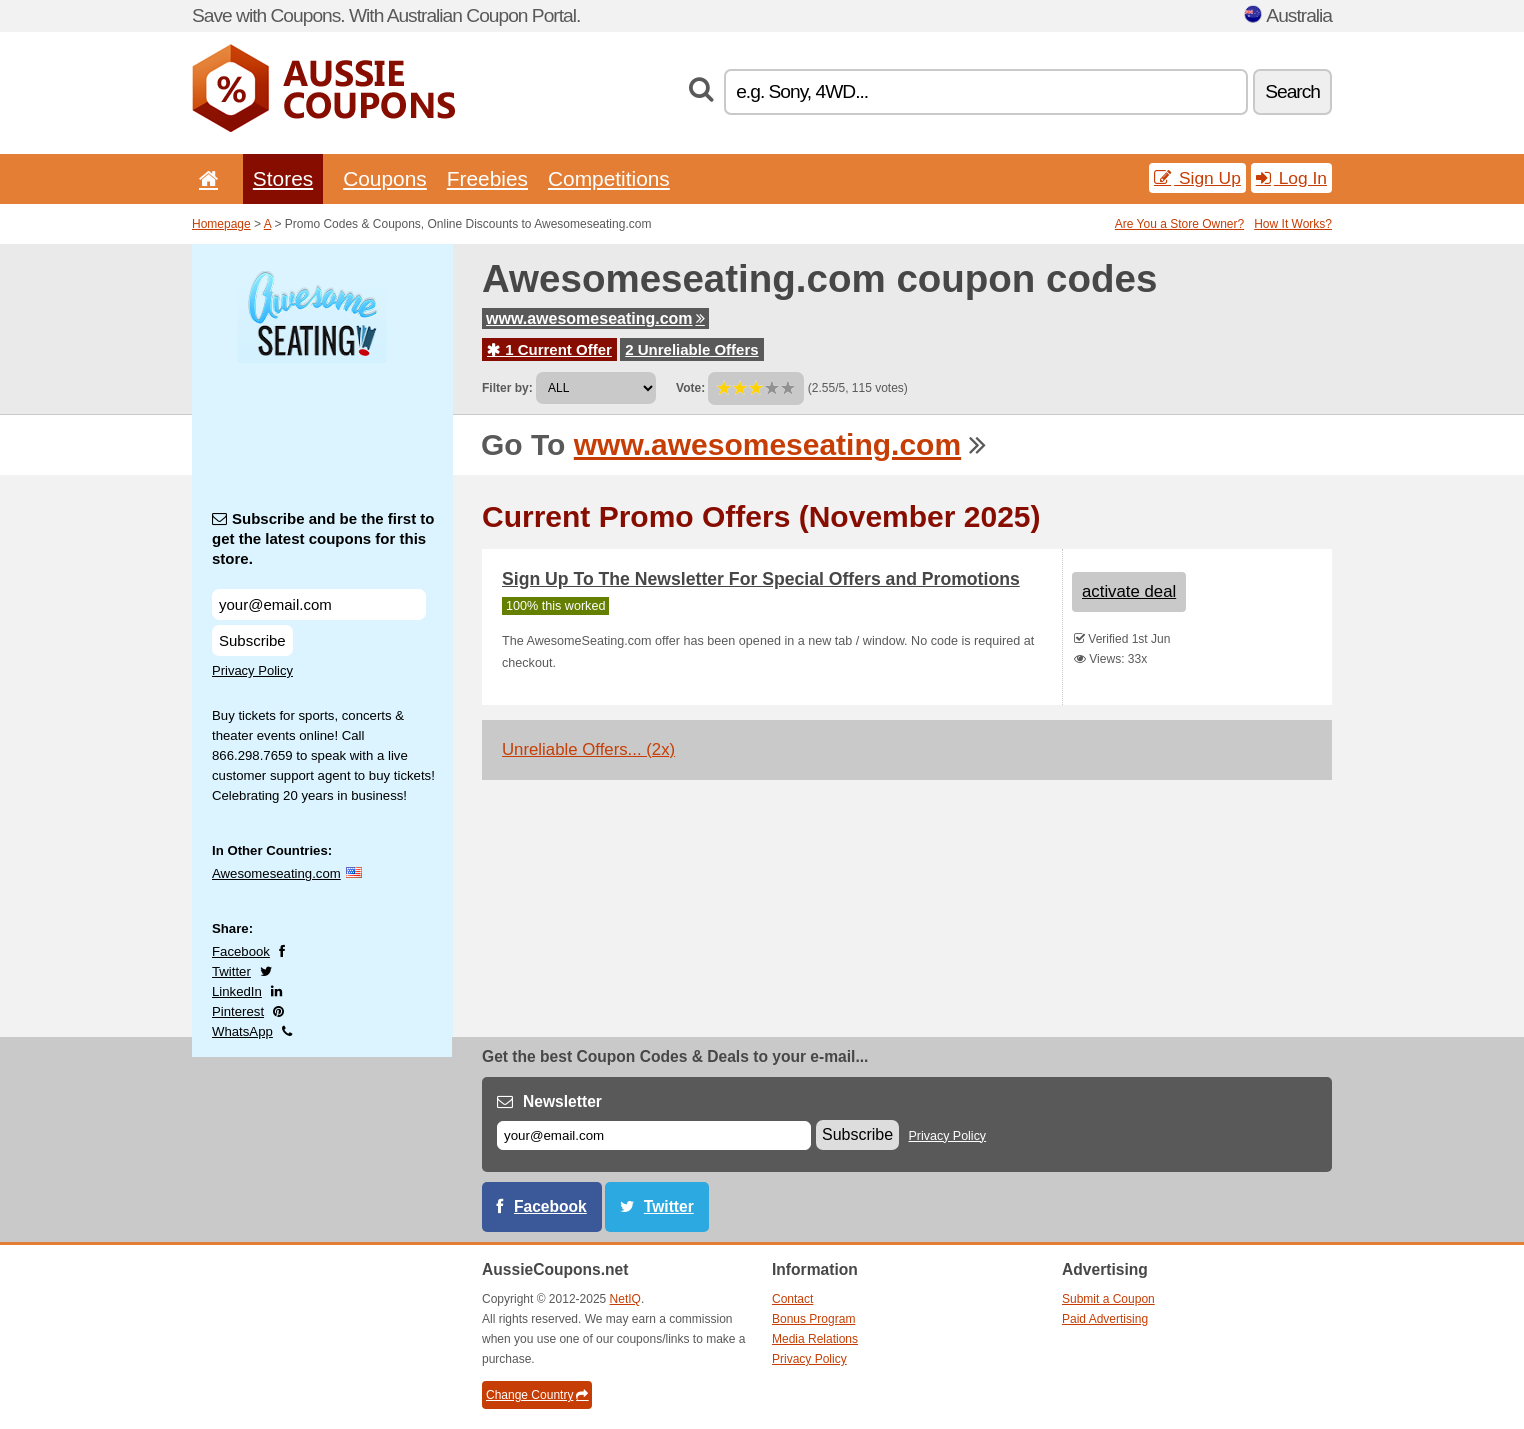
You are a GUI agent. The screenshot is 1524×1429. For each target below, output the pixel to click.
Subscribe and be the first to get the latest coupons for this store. (323, 538)
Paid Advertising (1105, 1319)
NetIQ (625, 1299)
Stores (283, 178)
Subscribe (252, 640)
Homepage (221, 224)
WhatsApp (242, 1031)
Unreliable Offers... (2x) (588, 749)
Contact (792, 1299)
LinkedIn (237, 991)
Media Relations (815, 1339)
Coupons (385, 178)
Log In (1291, 178)
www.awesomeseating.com (595, 318)
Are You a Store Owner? (1179, 224)
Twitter (231, 971)
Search (1292, 91)
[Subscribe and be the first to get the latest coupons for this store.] (319, 604)
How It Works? (1293, 224)
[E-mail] (654, 1135)
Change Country (537, 1395)
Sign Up (1197, 178)
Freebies (487, 178)
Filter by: (507, 388)
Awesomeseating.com (276, 873)
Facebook (241, 951)
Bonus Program (813, 1319)
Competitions (609, 178)
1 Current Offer (549, 349)
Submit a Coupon (1108, 1299)
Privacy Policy (252, 670)
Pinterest (238, 1011)
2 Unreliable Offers (691, 349)
